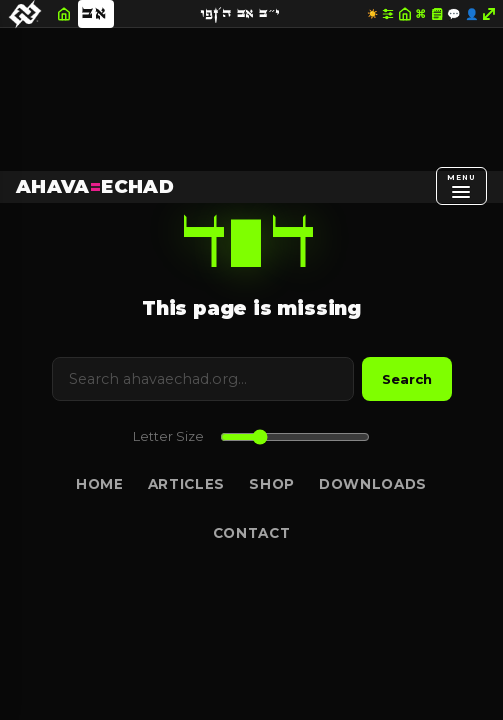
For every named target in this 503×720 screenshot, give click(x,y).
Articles (186, 484)
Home (100, 484)
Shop (272, 484)
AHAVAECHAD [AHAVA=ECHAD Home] (95, 186)
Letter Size (168, 436)
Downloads (373, 484)
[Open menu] (461, 186)
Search (407, 379)
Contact (252, 533)
